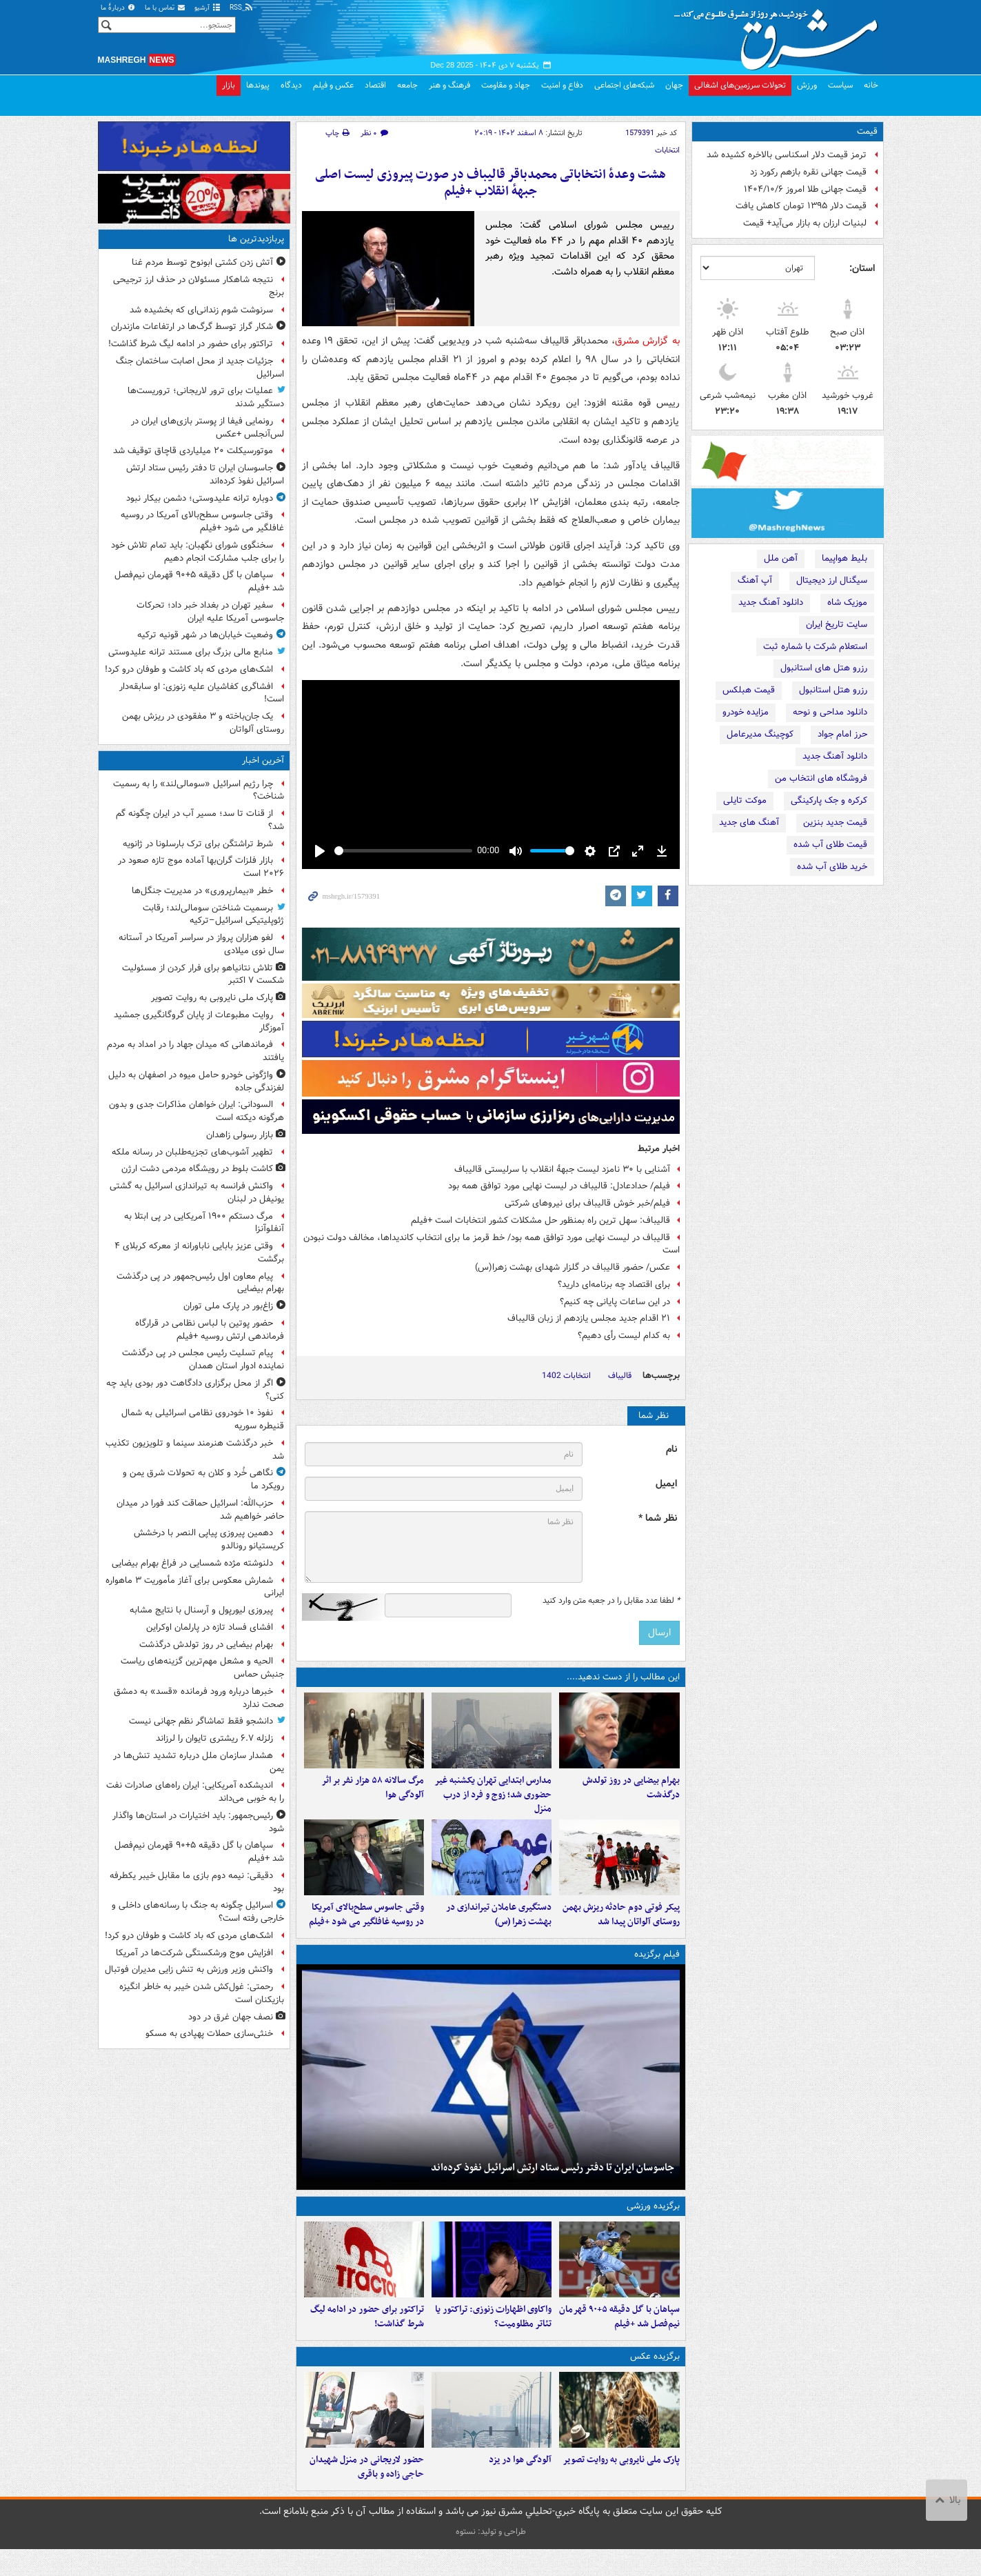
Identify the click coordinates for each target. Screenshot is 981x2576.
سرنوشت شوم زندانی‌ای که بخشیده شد (201, 310)
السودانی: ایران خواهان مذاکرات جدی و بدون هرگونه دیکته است (196, 1111)
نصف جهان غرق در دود (230, 2017)
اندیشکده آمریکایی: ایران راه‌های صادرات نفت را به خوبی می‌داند (195, 1792)
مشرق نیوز (780, 34)
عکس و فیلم (333, 85)
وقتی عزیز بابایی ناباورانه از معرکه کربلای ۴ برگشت (199, 1252)
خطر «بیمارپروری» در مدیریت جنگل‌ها (202, 890)
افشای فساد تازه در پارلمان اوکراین (209, 1627)
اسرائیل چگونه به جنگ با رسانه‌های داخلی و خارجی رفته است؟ (198, 1912)
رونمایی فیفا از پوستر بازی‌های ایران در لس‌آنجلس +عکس (207, 428)
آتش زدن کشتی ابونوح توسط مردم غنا (202, 262)
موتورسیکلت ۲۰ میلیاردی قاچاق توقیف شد (193, 450)
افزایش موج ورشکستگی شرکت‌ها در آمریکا (194, 1952)
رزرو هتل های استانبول (823, 668)
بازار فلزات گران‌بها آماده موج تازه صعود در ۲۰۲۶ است (201, 867)
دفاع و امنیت (562, 85)
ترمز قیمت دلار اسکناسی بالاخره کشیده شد (787, 154)
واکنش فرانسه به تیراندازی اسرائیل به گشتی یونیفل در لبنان (197, 1192)
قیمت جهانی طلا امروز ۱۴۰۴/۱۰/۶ (805, 189)
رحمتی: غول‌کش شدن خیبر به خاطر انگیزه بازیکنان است (201, 1993)
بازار (228, 85)
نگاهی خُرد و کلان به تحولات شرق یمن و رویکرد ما (203, 1479)
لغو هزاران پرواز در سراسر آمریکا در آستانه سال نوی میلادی (201, 944)
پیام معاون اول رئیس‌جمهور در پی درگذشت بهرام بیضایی (200, 1283)
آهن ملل (781, 558)
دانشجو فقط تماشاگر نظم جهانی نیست (201, 1721)
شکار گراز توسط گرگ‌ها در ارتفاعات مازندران (192, 326)
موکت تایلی (745, 800)
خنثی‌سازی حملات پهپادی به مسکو (209, 2033)
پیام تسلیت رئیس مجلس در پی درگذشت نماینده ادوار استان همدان (203, 1359)
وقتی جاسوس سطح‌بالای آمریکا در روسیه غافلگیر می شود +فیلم (202, 521)
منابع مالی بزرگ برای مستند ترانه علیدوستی (190, 652)
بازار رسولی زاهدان (239, 1134)
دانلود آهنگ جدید (770, 602)
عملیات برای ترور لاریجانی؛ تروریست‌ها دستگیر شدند (206, 397)
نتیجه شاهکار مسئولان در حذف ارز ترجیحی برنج (198, 286)
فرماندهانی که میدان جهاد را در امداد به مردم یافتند (195, 1051)
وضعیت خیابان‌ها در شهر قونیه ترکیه (205, 634)
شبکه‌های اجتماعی (624, 85)
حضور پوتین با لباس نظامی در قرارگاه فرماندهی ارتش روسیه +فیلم (209, 1330)
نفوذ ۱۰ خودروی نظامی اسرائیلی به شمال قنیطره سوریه (202, 1419)
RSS (242, 8)
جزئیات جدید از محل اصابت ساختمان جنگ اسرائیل (200, 368)
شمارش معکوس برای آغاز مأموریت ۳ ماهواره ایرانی (194, 1587)
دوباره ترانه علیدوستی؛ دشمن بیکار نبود (199, 498)
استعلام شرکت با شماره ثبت (815, 646)
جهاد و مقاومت (505, 85)
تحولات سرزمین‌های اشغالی (740, 85)
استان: (862, 268)
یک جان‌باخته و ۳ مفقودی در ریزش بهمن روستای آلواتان (203, 723)
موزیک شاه (847, 602)
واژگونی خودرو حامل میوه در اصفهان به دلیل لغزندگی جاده (196, 1081)
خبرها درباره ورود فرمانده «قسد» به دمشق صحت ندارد (199, 1698)
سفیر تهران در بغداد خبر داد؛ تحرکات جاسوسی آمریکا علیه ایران (210, 612)
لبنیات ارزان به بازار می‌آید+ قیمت (805, 223)
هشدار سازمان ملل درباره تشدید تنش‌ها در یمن (198, 1762)
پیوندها (258, 85)
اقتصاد (375, 85)
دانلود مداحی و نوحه (830, 712)
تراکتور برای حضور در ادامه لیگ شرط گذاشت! (190, 343)
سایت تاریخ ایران (836, 624)
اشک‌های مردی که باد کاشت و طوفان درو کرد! (189, 669)
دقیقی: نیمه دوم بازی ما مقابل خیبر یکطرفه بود (197, 1882)
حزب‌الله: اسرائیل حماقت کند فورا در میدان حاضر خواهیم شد (200, 1510)
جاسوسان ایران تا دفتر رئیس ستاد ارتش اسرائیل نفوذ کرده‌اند (205, 474)
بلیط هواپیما (844, 558)
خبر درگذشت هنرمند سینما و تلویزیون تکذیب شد (194, 1450)
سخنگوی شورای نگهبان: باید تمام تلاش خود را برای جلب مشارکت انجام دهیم (197, 552)
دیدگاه (291, 85)
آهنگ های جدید (749, 822)
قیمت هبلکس (748, 690)
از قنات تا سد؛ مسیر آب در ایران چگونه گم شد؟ (200, 820)
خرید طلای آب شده (832, 866)
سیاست (840, 85)
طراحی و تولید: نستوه (491, 2558)
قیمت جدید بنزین (835, 822)
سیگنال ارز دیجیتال (831, 580)
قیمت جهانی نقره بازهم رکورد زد (808, 172)
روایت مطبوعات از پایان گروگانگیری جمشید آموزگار (199, 1021)
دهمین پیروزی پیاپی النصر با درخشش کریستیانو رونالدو (209, 1539)
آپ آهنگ (755, 580)
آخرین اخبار (263, 760)
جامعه (407, 85)
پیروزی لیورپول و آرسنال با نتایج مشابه (201, 1610)
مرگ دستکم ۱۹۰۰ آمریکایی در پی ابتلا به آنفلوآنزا (204, 1223)
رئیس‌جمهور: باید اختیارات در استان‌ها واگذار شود (198, 1822)
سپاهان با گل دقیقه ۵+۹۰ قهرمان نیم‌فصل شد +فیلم (199, 581)
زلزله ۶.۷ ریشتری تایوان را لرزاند (214, 1738)
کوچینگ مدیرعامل (760, 734)
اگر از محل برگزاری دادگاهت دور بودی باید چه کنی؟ (195, 1390)
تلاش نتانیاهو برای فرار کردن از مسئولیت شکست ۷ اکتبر (203, 974)
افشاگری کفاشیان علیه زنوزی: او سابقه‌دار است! (201, 693)
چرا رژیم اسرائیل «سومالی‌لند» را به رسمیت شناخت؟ (198, 790)
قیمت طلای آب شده (830, 844)
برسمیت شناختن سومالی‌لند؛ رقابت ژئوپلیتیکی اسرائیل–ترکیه (213, 914)
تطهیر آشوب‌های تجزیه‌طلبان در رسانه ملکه (192, 1152)
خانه (871, 85)
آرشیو (207, 8)
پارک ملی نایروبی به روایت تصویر (212, 997)
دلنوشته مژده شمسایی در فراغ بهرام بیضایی (192, 1563)
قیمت (867, 131)
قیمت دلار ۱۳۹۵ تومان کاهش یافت (801, 205)
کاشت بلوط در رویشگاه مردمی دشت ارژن (197, 1168)
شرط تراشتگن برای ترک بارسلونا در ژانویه (198, 843)
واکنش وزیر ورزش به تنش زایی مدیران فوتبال (189, 1969)
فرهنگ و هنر (449, 85)
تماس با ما (165, 8)
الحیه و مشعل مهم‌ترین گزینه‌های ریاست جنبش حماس (202, 1668)
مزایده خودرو (745, 712)
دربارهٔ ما (118, 8)
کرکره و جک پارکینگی (829, 800)
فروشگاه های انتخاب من (821, 778)
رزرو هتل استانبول (833, 690)
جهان (674, 85)
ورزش (807, 85)
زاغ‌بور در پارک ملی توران (228, 1305)
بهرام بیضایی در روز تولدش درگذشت (206, 1644)
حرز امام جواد (842, 734)
